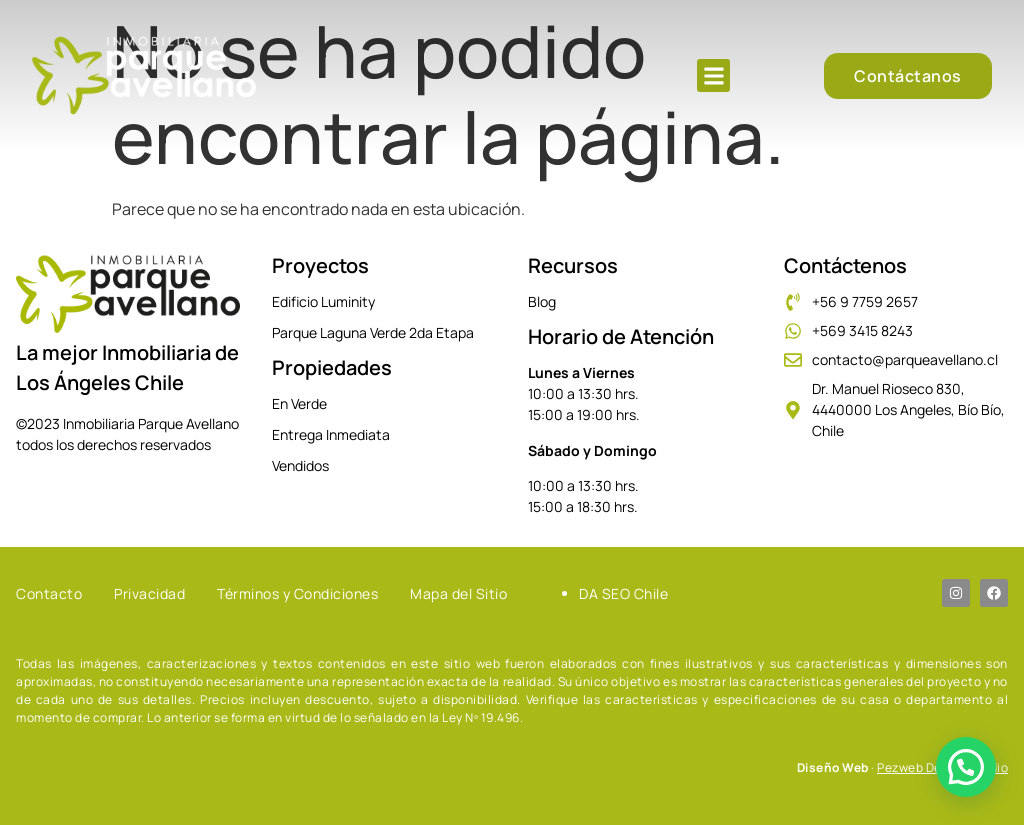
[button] (713, 75)
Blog (542, 301)
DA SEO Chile (623, 593)
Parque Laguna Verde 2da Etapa (373, 332)
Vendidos (300, 465)
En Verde (299, 403)
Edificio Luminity (323, 301)
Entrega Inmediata (331, 434)
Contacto (49, 593)
